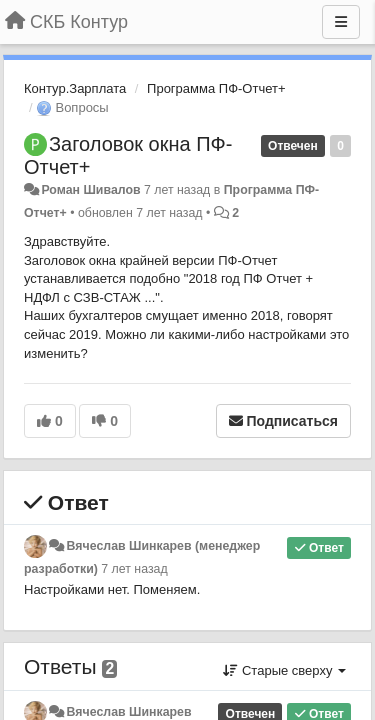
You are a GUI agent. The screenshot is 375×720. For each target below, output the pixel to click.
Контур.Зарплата (75, 88)
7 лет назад (134, 569)
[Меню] (341, 22)
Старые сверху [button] (284, 670)
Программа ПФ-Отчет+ (216, 88)
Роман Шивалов (90, 190)
